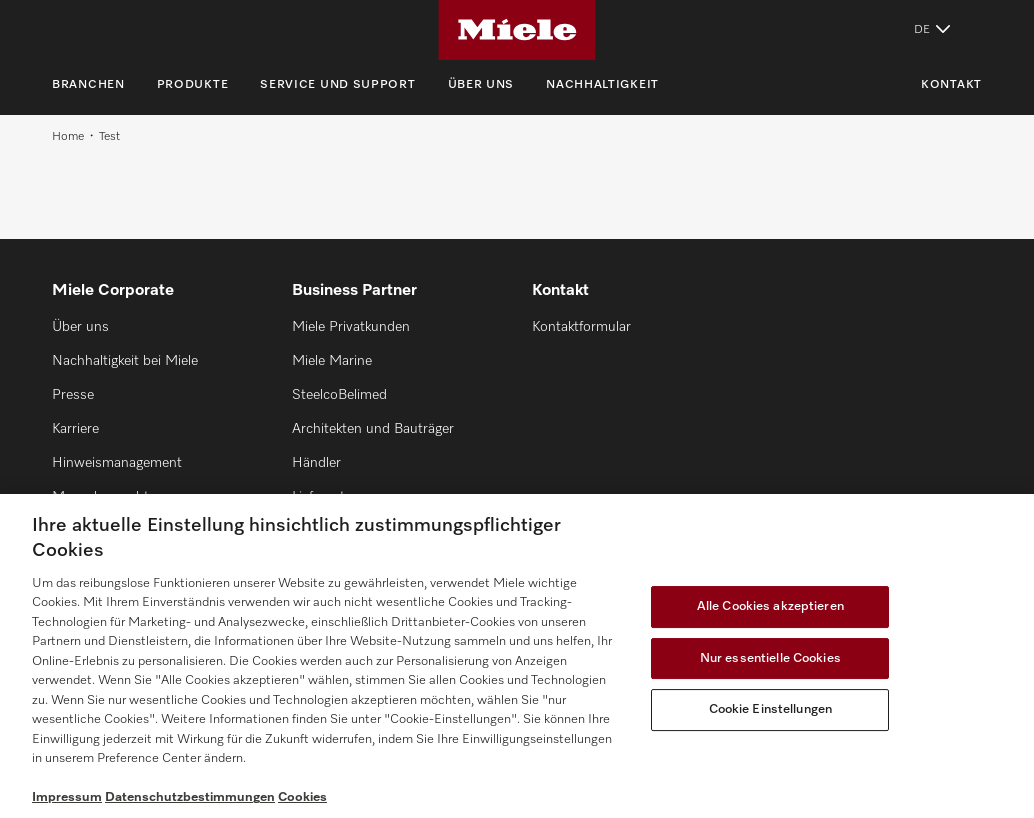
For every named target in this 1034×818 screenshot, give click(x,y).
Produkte (193, 85)
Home (68, 137)
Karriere (75, 429)
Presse (73, 395)
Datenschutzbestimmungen (190, 797)
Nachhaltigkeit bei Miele (125, 361)
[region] (517, 656)
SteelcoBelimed (339, 395)
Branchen (88, 85)
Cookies (302, 797)
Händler (316, 463)
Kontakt (951, 85)
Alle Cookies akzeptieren (770, 606)
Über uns (481, 85)
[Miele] (517, 30)
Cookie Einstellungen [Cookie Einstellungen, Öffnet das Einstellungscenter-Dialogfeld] (771, 709)
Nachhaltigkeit (602, 85)
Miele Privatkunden (351, 327)
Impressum (67, 797)
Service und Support (337, 85)
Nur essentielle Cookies (770, 658)
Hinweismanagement (117, 463)
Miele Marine (332, 361)
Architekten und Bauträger (373, 429)
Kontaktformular (581, 327)
